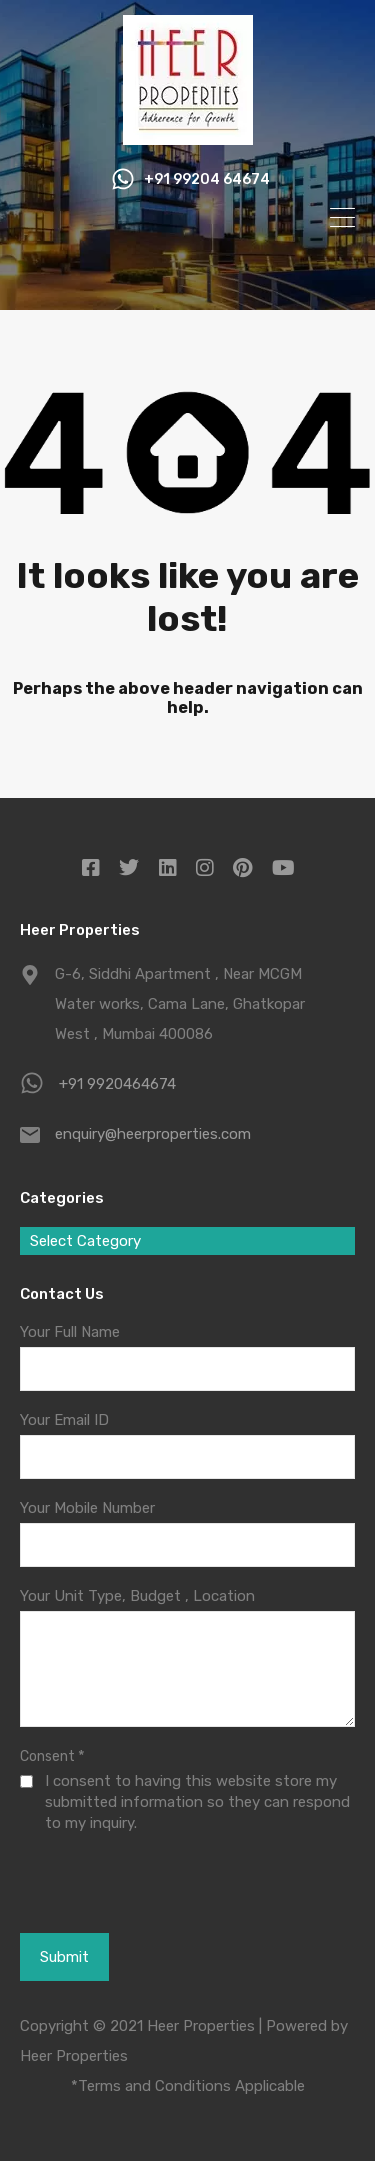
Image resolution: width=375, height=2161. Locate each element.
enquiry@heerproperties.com (153, 1134)
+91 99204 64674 (207, 180)
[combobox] (187, 1241)
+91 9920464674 (117, 1084)
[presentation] (126, 1906)
